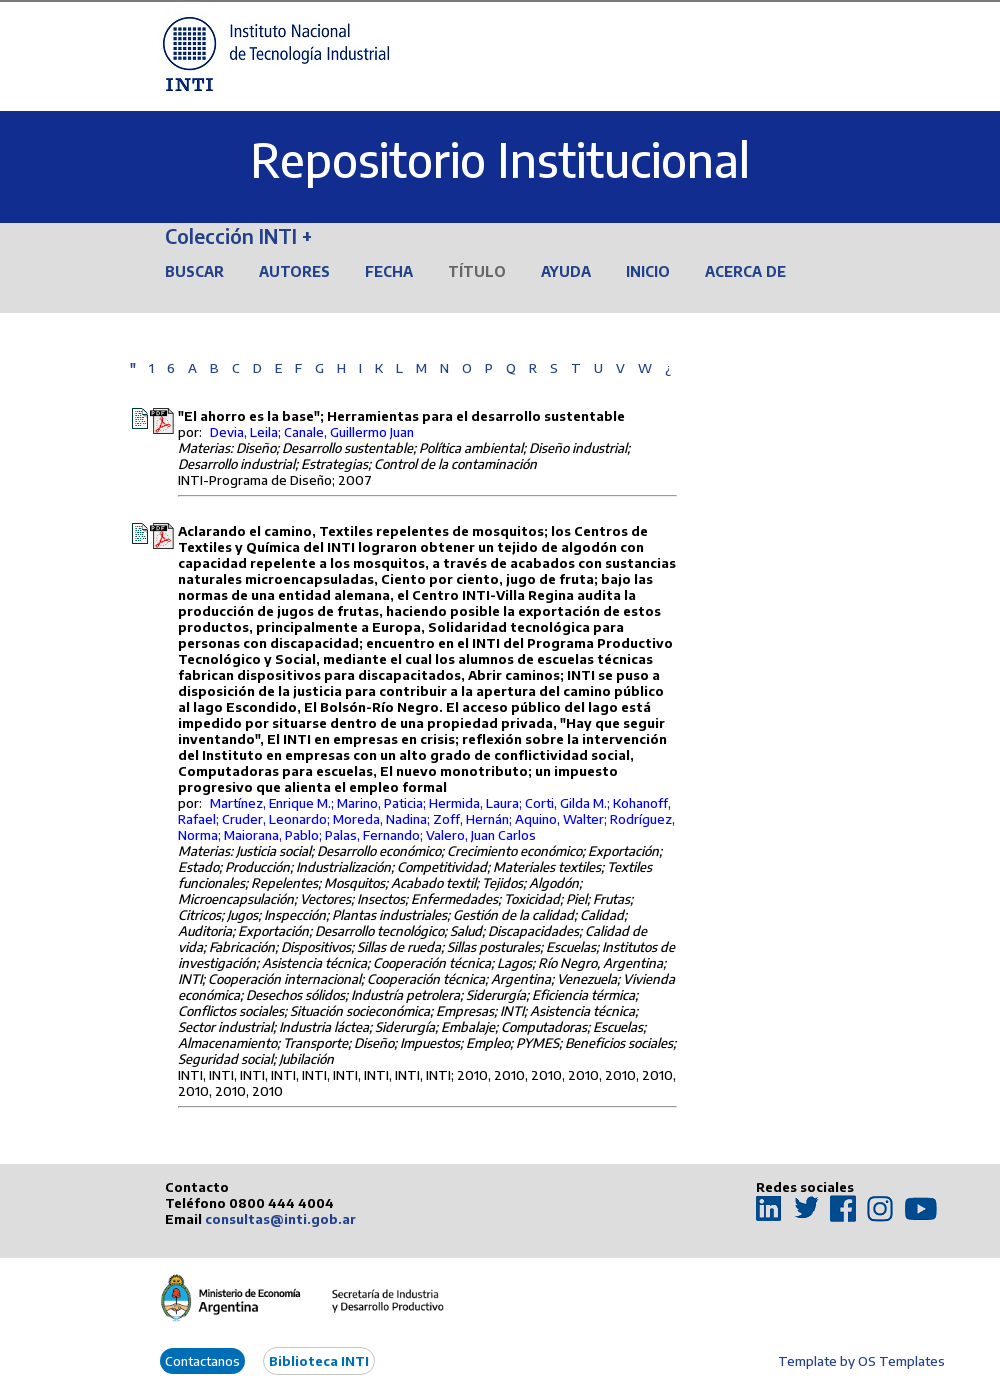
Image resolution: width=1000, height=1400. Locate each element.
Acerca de (745, 271)
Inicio (648, 271)
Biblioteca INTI (319, 1361)
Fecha (389, 271)
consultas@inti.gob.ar (280, 1219)
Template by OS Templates (861, 1361)
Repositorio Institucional (500, 159)
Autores (294, 271)
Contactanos (202, 1361)
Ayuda (566, 271)
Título (477, 271)
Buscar (194, 271)
